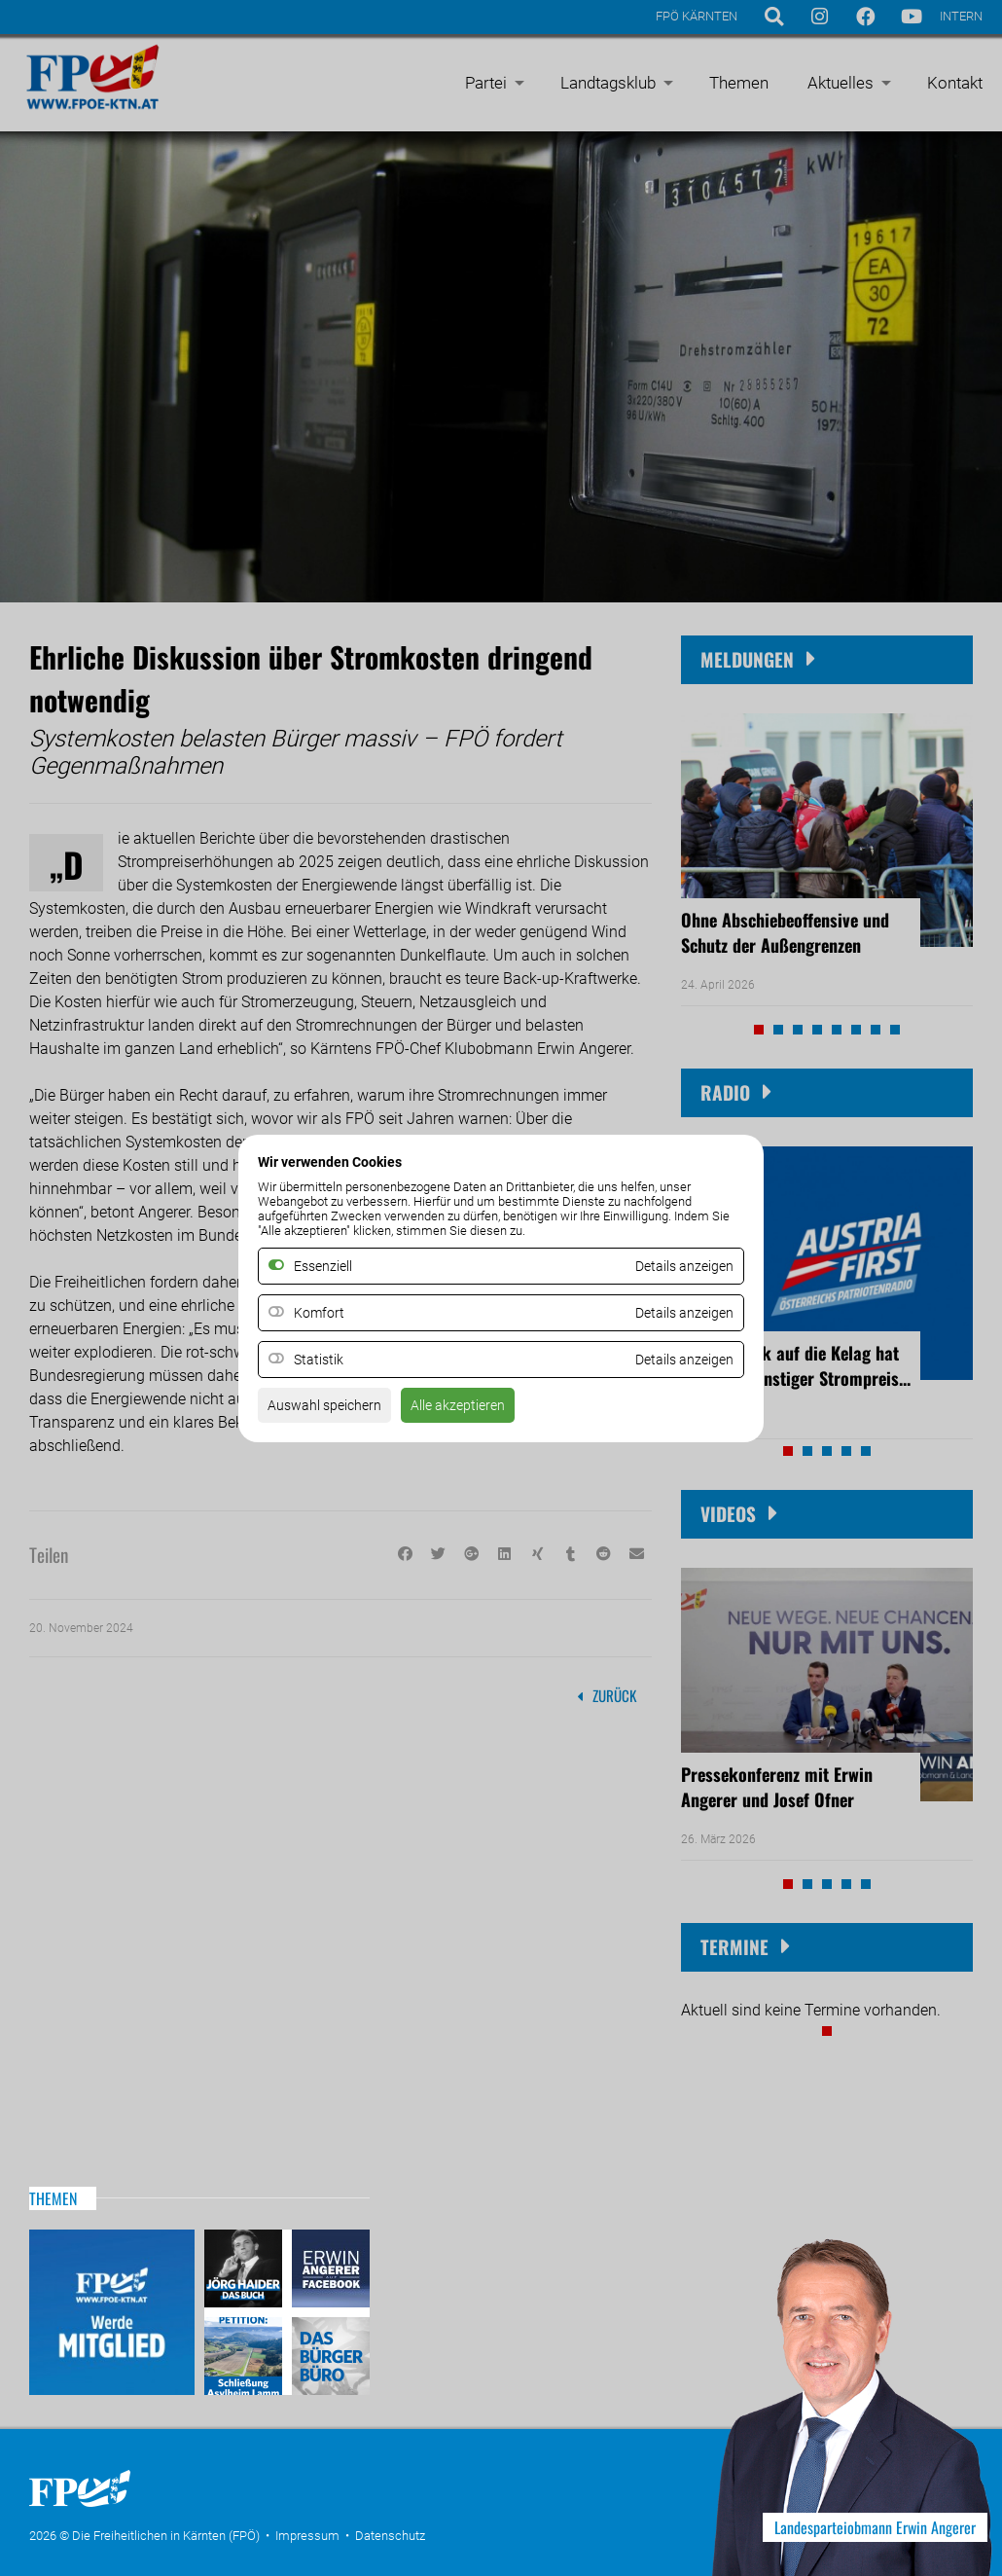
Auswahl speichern (332, 1410)
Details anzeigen (677, 1312)
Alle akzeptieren (480, 1410)
